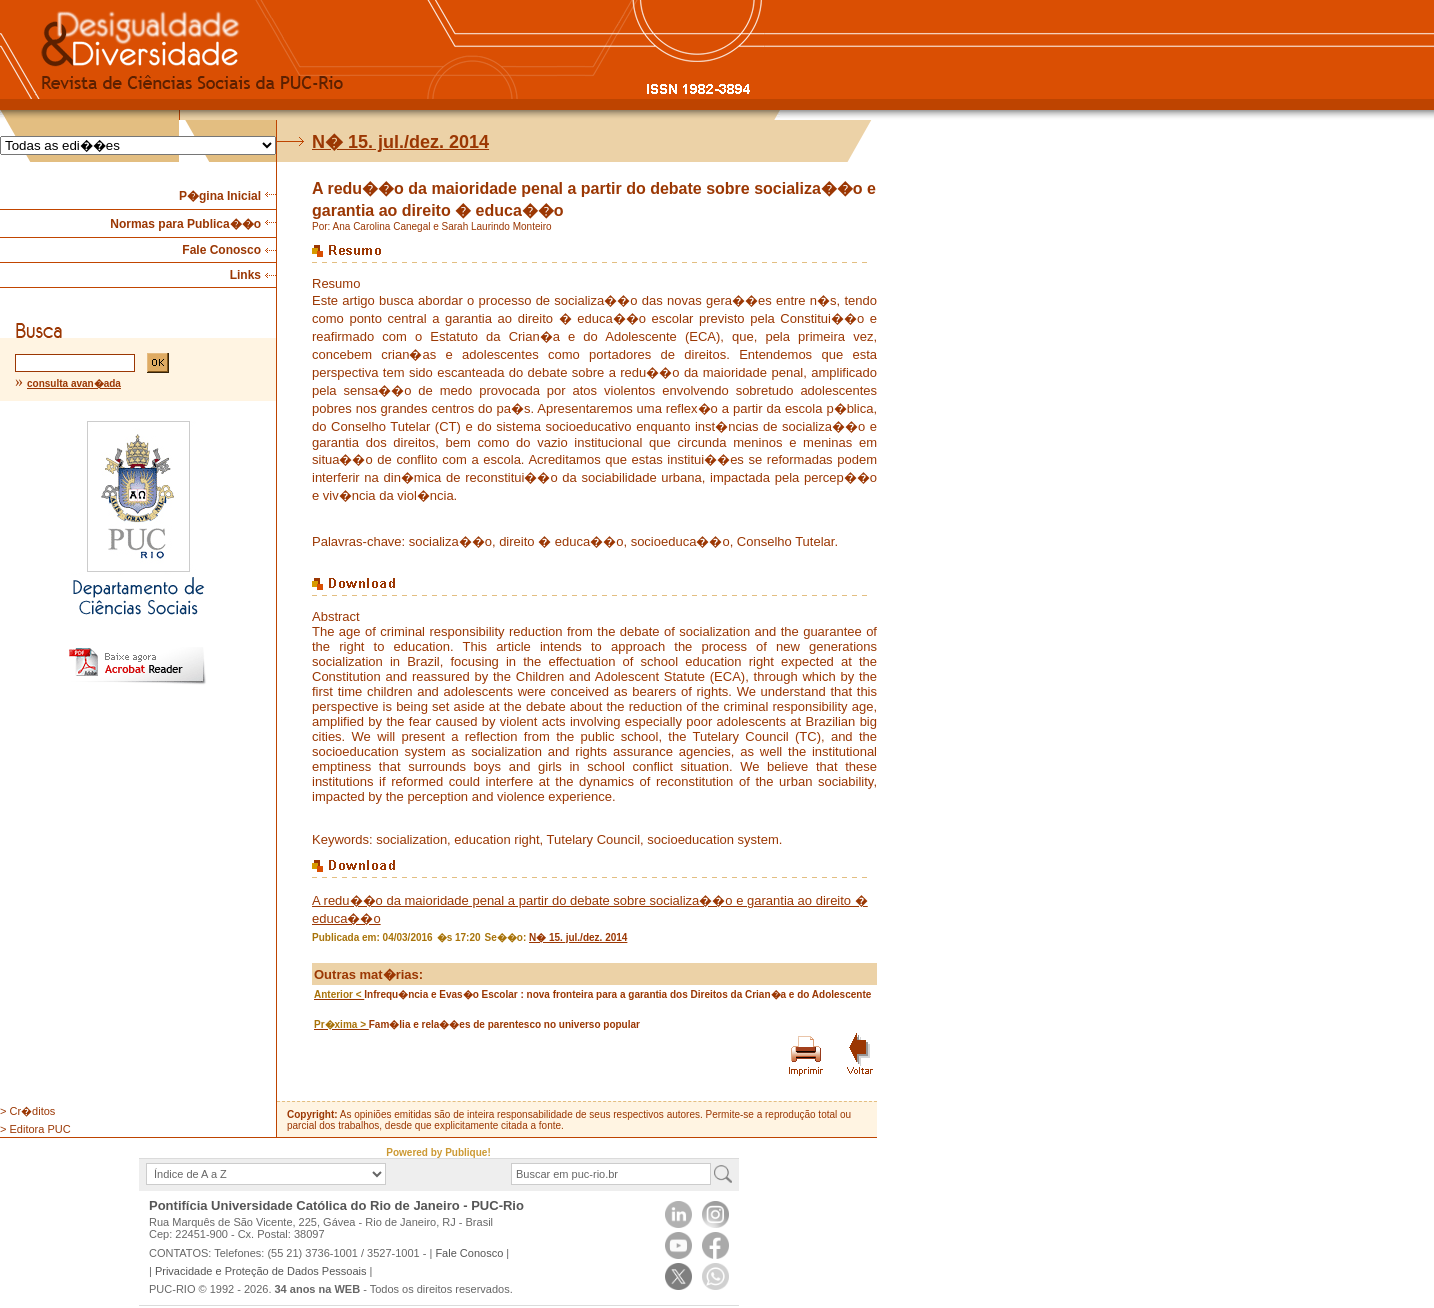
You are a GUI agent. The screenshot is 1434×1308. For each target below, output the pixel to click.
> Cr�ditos (27, 1111)
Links (245, 275)
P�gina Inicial (220, 196)
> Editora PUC (35, 1129)
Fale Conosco (221, 250)
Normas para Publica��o (185, 224)
